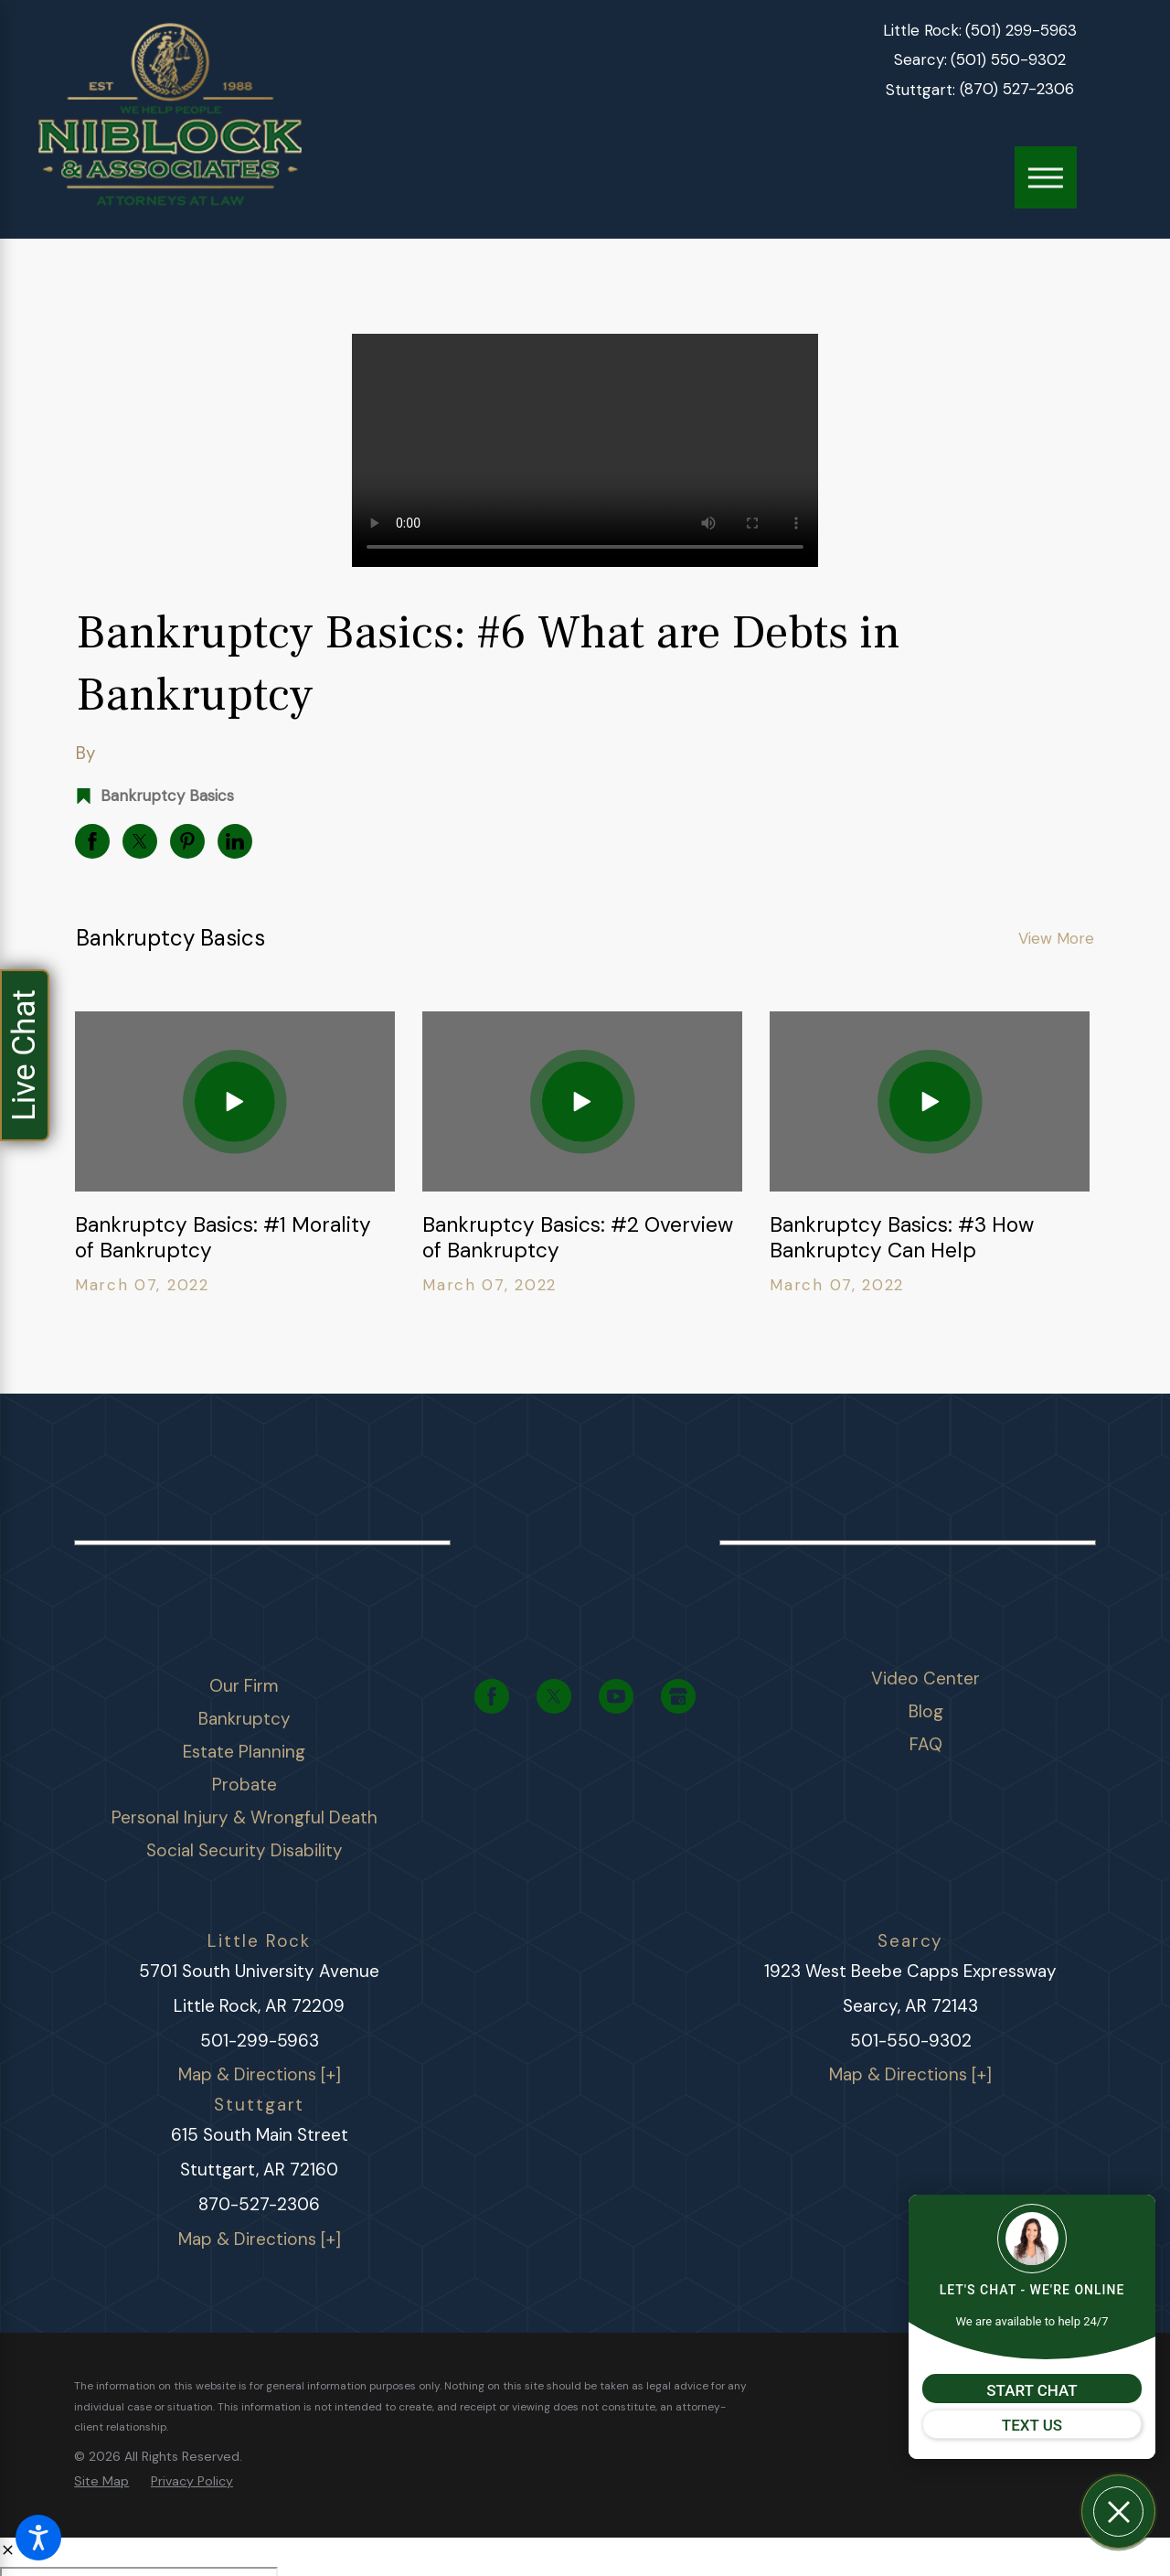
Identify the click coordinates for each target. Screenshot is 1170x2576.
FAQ (925, 1744)
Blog (926, 1711)
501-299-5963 (259, 2040)
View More (1056, 938)
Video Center (925, 1678)
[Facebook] (491, 1696)
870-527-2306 (259, 2204)
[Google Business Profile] (678, 1696)
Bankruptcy (244, 1718)
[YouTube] (616, 1696)
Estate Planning (244, 1751)
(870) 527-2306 (1017, 89)
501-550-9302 (911, 2040)
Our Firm (244, 1685)
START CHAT (1031, 2390)
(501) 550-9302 (1008, 60)
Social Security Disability (244, 1850)
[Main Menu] (1046, 177)
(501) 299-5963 (1021, 30)
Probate (244, 1784)
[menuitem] (244, 1686)
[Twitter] (554, 1696)
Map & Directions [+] (259, 2074)
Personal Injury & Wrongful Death (245, 1817)
